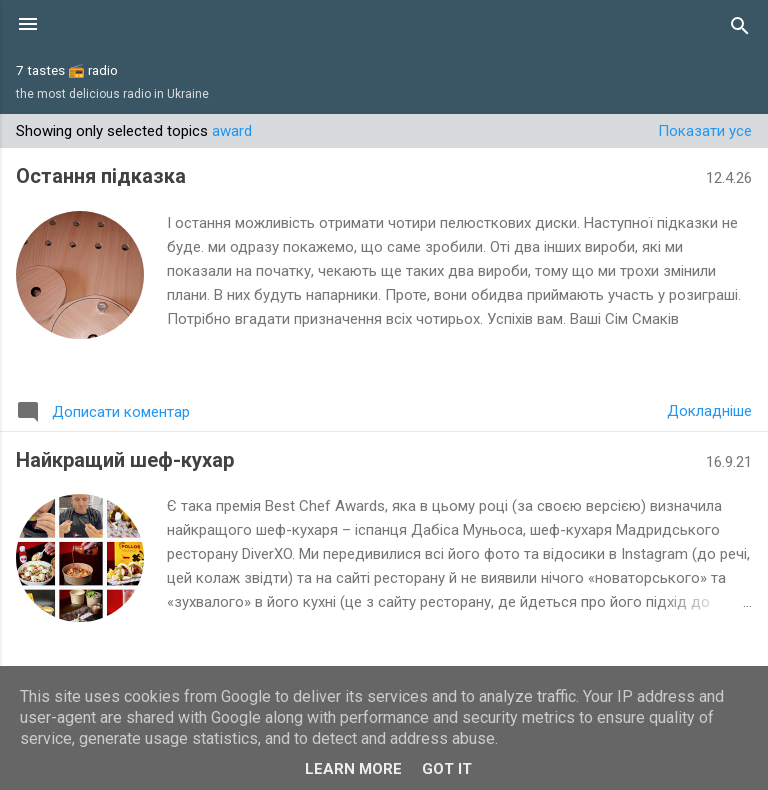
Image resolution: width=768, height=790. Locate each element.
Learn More (353, 769)
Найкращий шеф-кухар (125, 460)
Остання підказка (101, 176)
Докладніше (709, 411)
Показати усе (705, 131)
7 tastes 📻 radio (67, 70)
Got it (447, 769)
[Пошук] (740, 26)
